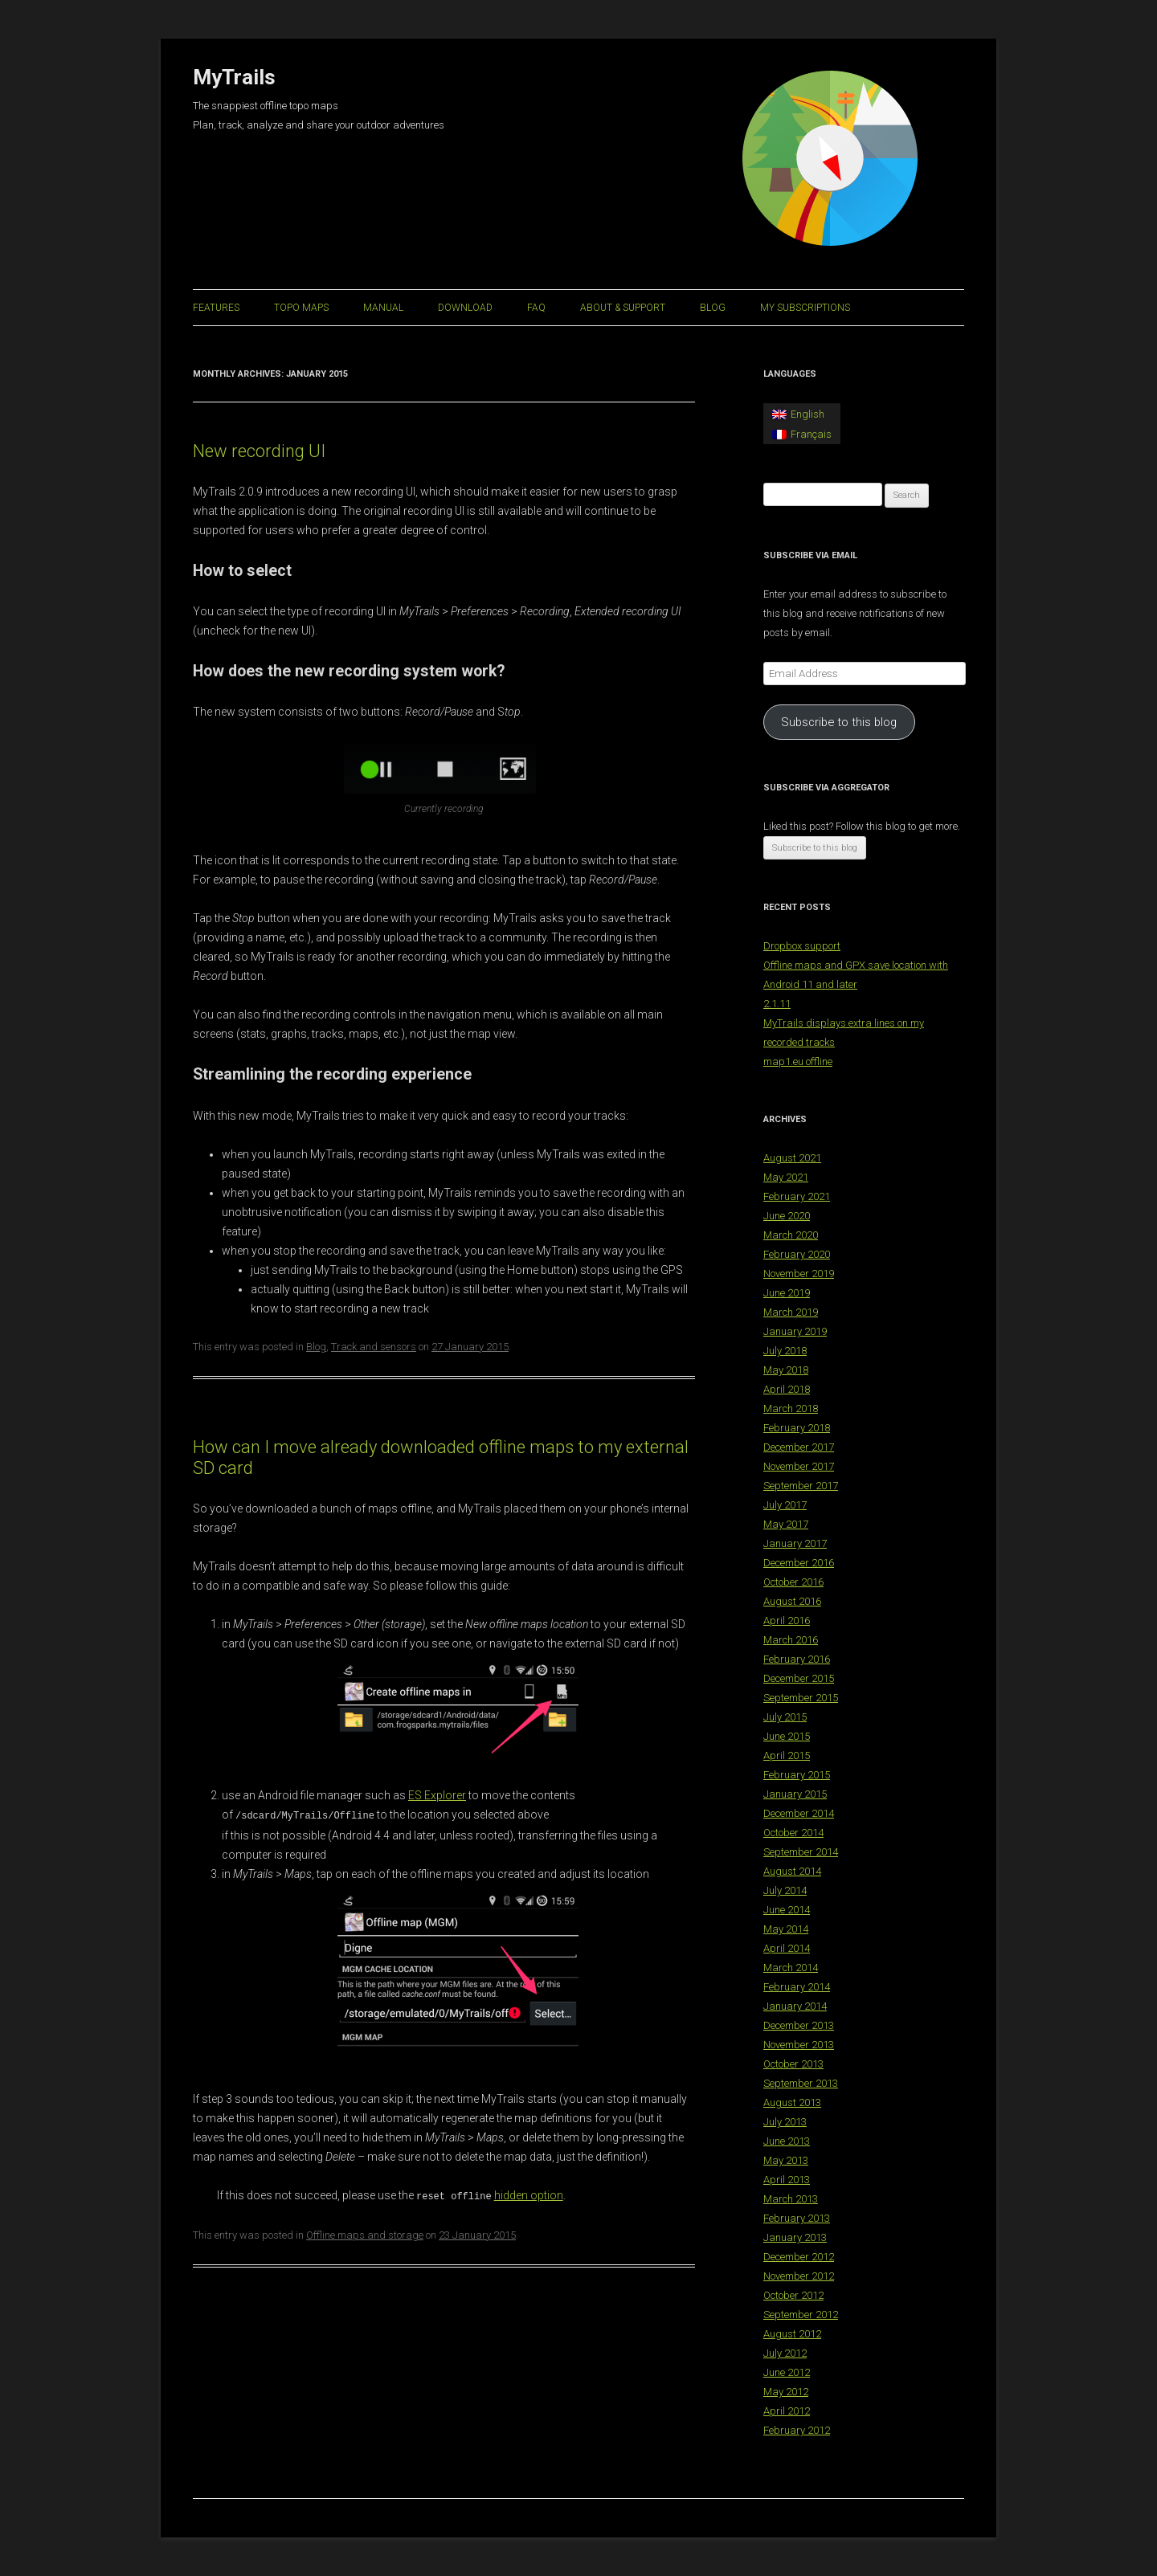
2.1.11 (777, 1004)
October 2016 (793, 1582)
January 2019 (795, 1331)
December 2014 (798, 1813)
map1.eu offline (797, 1061)
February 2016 (796, 1659)
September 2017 (800, 1486)
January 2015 (795, 1794)
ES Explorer (437, 1795)
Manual (383, 307)
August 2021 (792, 1158)
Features (216, 307)
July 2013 (785, 2122)
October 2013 (793, 2064)
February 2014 (796, 1987)
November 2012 (798, 2276)
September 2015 (800, 1698)
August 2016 (792, 1601)
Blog (713, 307)
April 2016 (786, 1621)
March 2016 (790, 1640)
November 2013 (798, 2045)
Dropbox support (801, 946)
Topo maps (301, 307)
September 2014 (800, 1852)
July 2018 (785, 1351)
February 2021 (796, 1196)
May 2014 (785, 1929)
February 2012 (796, 2430)
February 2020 (796, 1254)
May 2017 (785, 1524)
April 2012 (786, 2411)
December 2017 (798, 1447)
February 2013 (796, 2218)
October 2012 (793, 2295)
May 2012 (785, 2392)
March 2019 (790, 1312)
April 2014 (786, 1948)
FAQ (536, 307)
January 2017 (795, 1543)
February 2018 (796, 1428)
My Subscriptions (805, 307)
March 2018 (790, 1408)
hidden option (528, 2194)
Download (465, 307)
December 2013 (798, 2025)
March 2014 (790, 1968)
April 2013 (786, 2180)
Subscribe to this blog (839, 722)
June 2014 (786, 1910)
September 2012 (800, 2315)
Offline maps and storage (364, 2233)
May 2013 (785, 2160)
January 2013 (795, 2237)
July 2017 (785, 1505)
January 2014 (795, 2006)
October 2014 (793, 1833)
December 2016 (798, 1563)
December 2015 (798, 1678)
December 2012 (798, 2257)
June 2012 (786, 2372)
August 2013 (792, 2102)
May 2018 (785, 1370)
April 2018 (786, 1389)
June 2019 (786, 1293)
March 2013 (790, 2199)
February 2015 (796, 1775)
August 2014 (792, 1871)
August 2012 (792, 2334)
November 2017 (798, 1466)
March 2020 (790, 1235)
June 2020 (786, 1216)
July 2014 (785, 1890)
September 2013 (800, 2083)
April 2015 (786, 1755)
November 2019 (798, 1274)
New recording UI (259, 451)
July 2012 (785, 2353)
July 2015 (785, 1717)
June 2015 (786, 1736)
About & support (622, 307)
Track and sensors (373, 1347)
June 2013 (786, 2141)
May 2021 (785, 1177)
